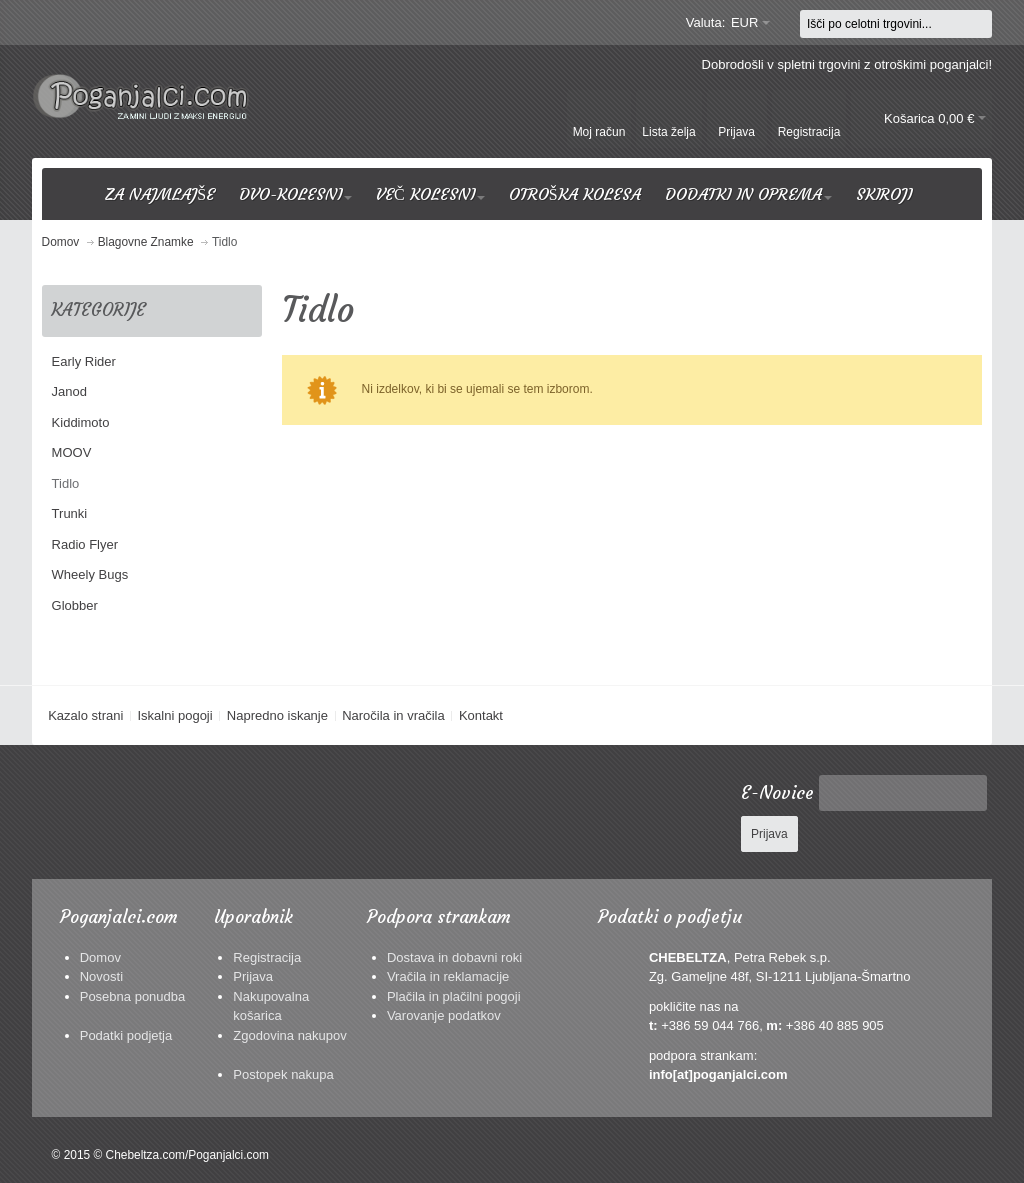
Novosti (101, 976)
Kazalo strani (85, 715)
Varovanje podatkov (444, 1015)
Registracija (267, 957)
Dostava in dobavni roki (454, 957)
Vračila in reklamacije (448, 976)
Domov (100, 957)
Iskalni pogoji (174, 715)
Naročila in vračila (393, 715)
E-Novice (777, 793)
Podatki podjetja (126, 1035)
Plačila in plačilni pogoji (454, 996)
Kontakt (481, 715)
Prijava (253, 976)
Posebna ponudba (133, 996)
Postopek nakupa (283, 1074)
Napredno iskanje (277, 715)
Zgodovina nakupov (289, 1035)
